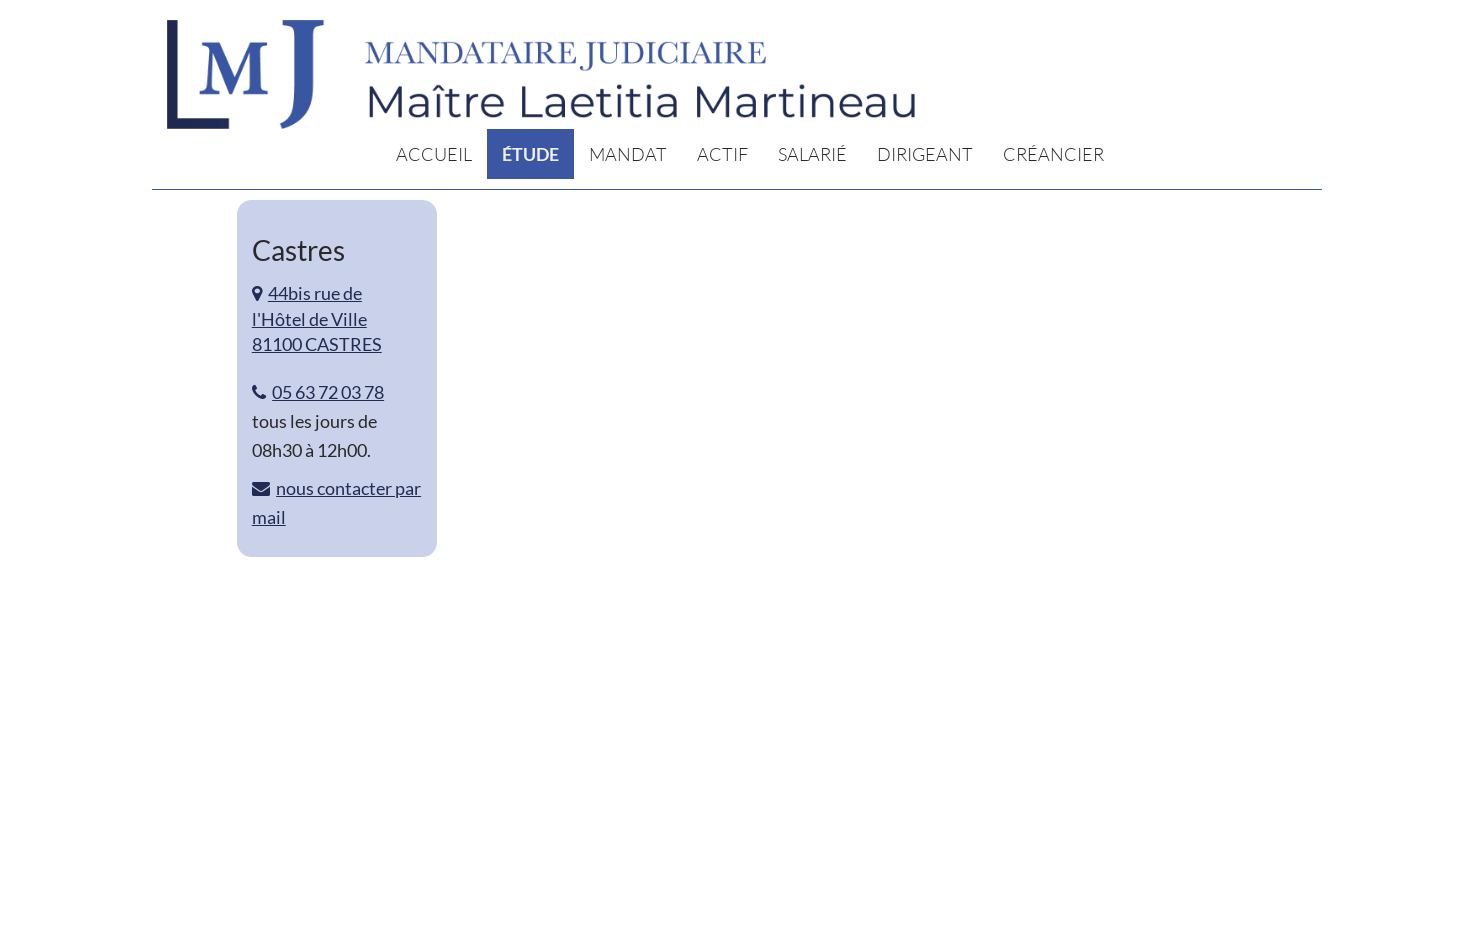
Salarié (812, 154)
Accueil (434, 154)
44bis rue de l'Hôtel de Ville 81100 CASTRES (317, 318)
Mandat (628, 154)
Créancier (1053, 154)
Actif (722, 154)
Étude (530, 154)
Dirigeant (925, 154)
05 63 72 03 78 (328, 392)
